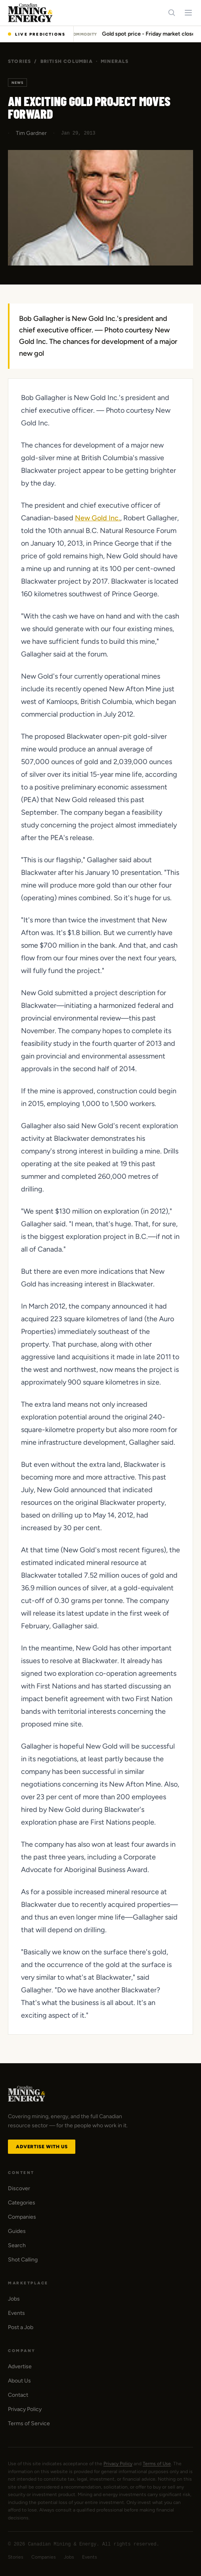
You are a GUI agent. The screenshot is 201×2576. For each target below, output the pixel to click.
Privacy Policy (25, 2409)
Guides (17, 2231)
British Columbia (66, 61)
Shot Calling (23, 2259)
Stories (19, 61)
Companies (22, 2217)
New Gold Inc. (97, 518)
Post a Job (20, 2327)
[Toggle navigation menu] (188, 13)
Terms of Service (29, 2423)
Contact (18, 2395)
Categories (21, 2202)
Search (17, 2245)
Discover (19, 2188)
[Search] (172, 13)
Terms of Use (157, 2463)
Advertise (20, 2366)
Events (16, 2313)
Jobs (14, 2298)
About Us (19, 2380)
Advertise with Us (41, 2146)
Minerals (115, 61)
